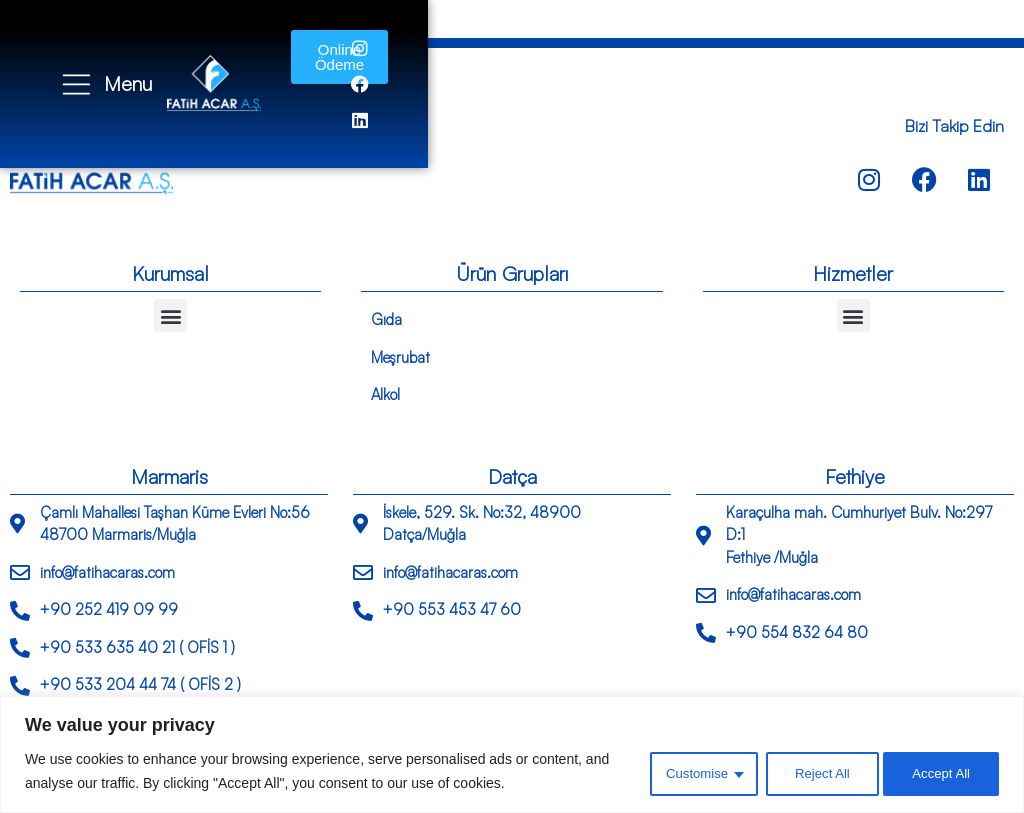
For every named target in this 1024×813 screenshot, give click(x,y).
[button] (170, 315)
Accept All (939, 772)
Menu (130, 65)
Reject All (813, 772)
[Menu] (77, 66)
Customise (684, 772)
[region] (512, 754)
